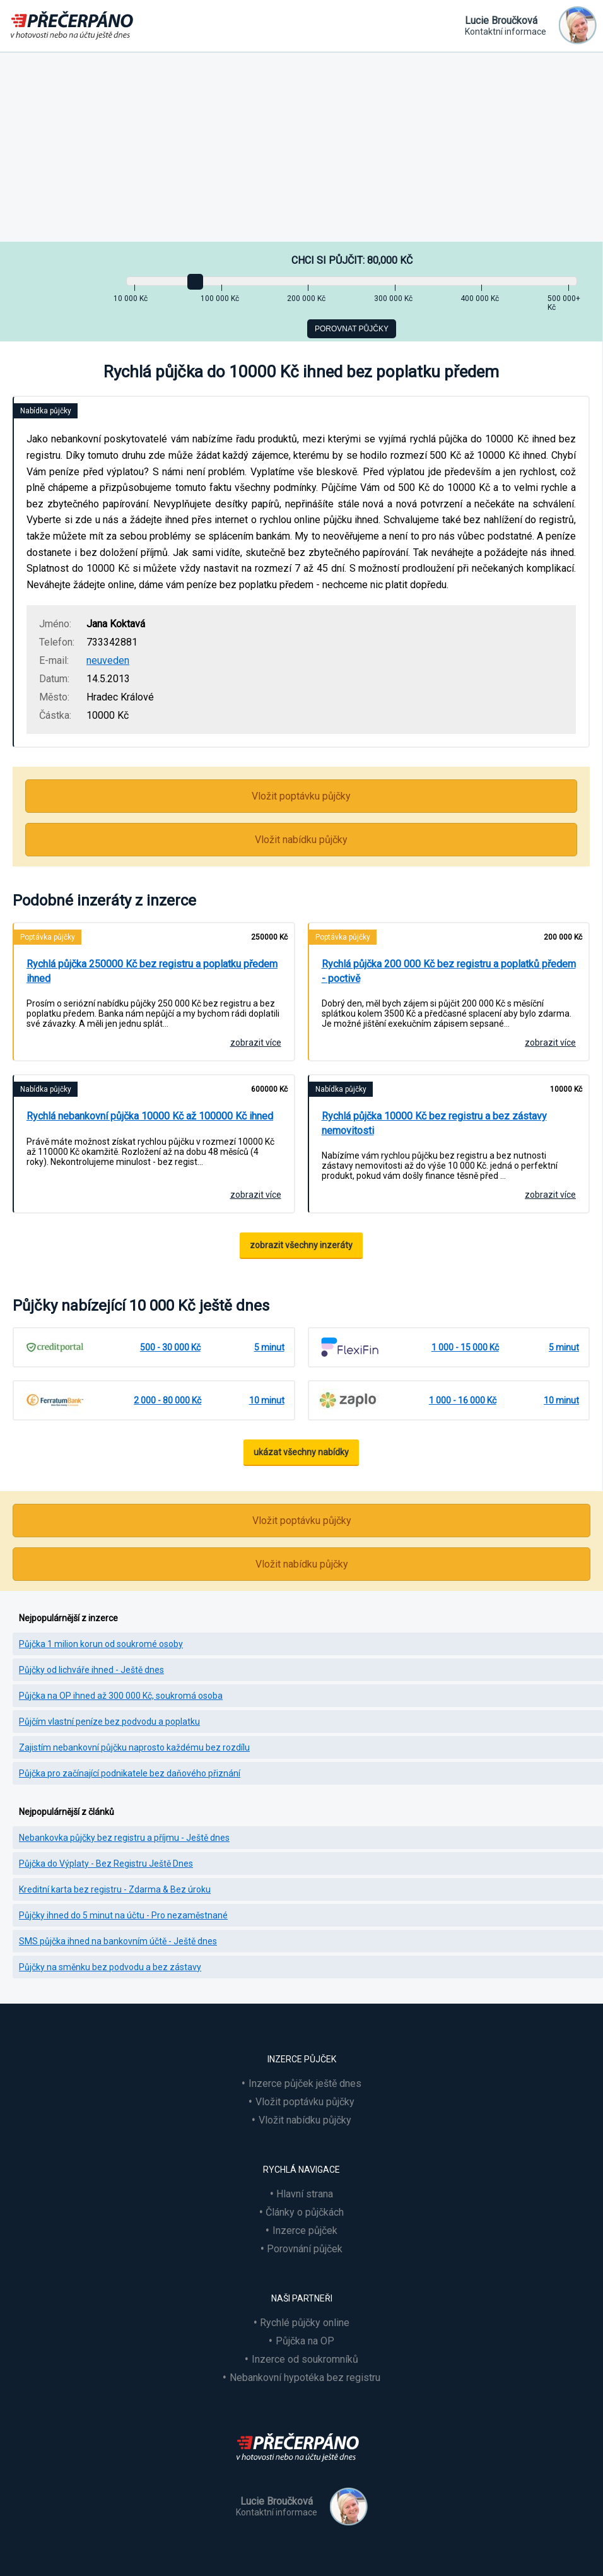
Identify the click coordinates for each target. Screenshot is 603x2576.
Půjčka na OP (305, 2341)
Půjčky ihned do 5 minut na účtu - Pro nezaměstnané (123, 1915)
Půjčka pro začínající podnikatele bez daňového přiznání (129, 1773)
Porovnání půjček (304, 2249)
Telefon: (56, 642)
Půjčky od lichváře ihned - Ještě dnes (91, 1670)
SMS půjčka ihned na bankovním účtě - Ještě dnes (118, 1941)
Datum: (54, 679)
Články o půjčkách (305, 2212)
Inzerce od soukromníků (305, 2359)
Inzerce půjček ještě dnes (305, 2083)
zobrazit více (255, 1042)
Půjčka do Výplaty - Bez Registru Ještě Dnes (106, 1863)
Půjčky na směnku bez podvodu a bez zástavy (110, 1967)
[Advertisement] (301, 147)
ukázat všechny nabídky (301, 1452)
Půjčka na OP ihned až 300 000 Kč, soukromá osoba (121, 1696)
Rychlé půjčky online (304, 2323)
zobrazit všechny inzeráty (301, 1245)
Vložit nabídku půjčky (301, 840)
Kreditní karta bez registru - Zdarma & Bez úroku (115, 1889)
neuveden (107, 660)
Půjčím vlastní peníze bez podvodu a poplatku (109, 1721)
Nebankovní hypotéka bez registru (305, 2378)
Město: (54, 697)
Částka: (55, 715)
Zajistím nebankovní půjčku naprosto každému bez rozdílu (134, 1747)
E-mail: (54, 660)
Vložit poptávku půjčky (301, 796)
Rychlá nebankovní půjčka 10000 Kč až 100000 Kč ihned (149, 1116)
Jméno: (55, 624)
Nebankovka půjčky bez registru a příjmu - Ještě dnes (124, 1838)
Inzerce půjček (304, 2230)
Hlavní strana (304, 2194)
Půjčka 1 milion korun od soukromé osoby (101, 1644)
